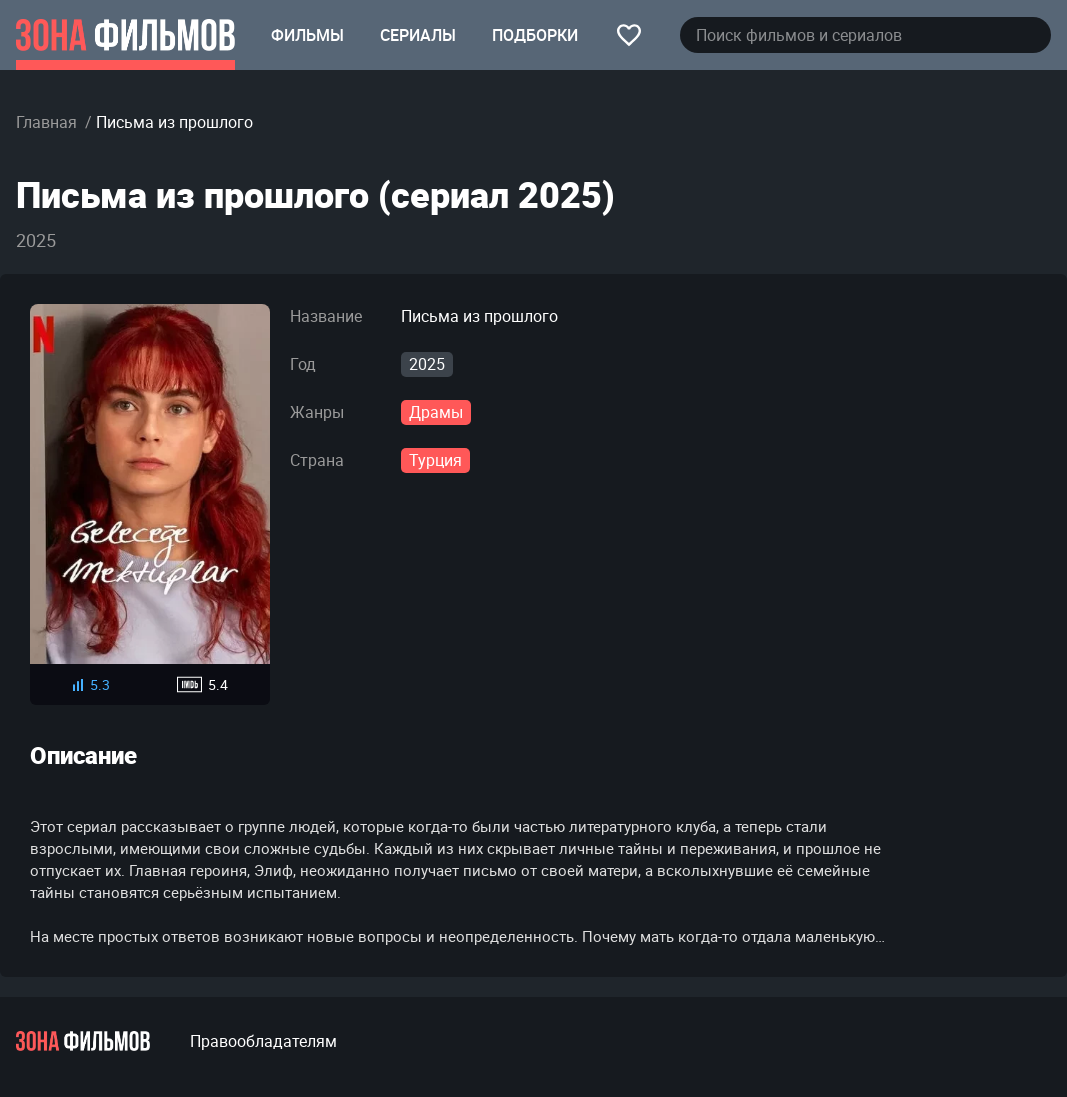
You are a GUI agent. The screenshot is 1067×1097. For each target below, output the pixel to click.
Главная (46, 122)
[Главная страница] (125, 35)
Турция (435, 460)
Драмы (436, 412)
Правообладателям (263, 1041)
